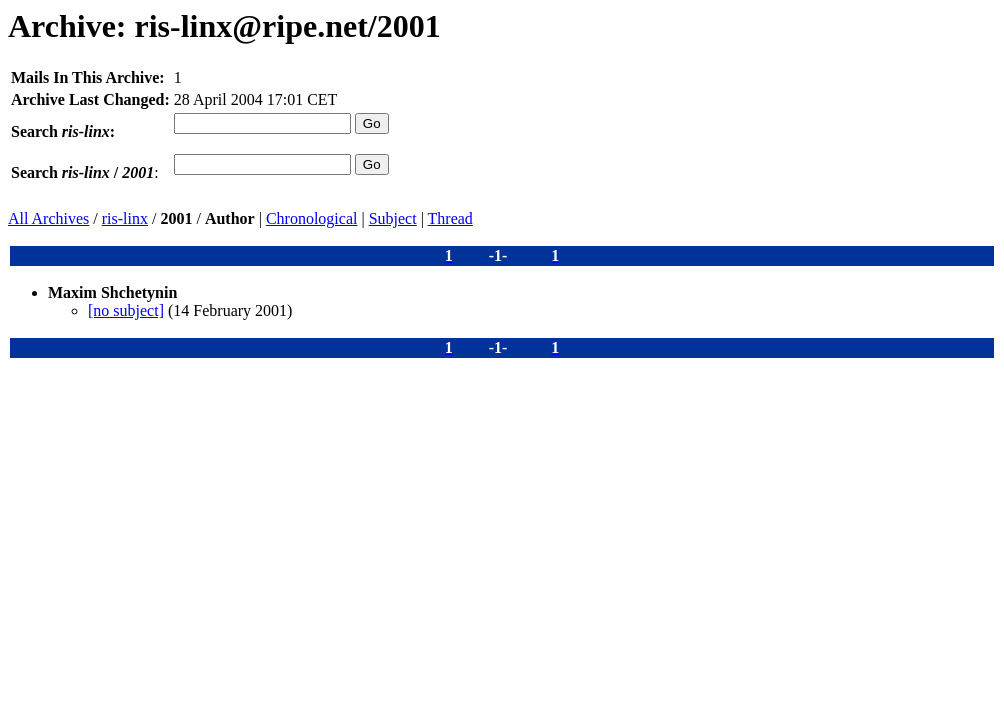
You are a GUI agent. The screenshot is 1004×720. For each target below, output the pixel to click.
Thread (450, 218)
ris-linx (125, 218)
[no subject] (126, 310)
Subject (393, 218)
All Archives (48, 218)
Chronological (312, 218)
